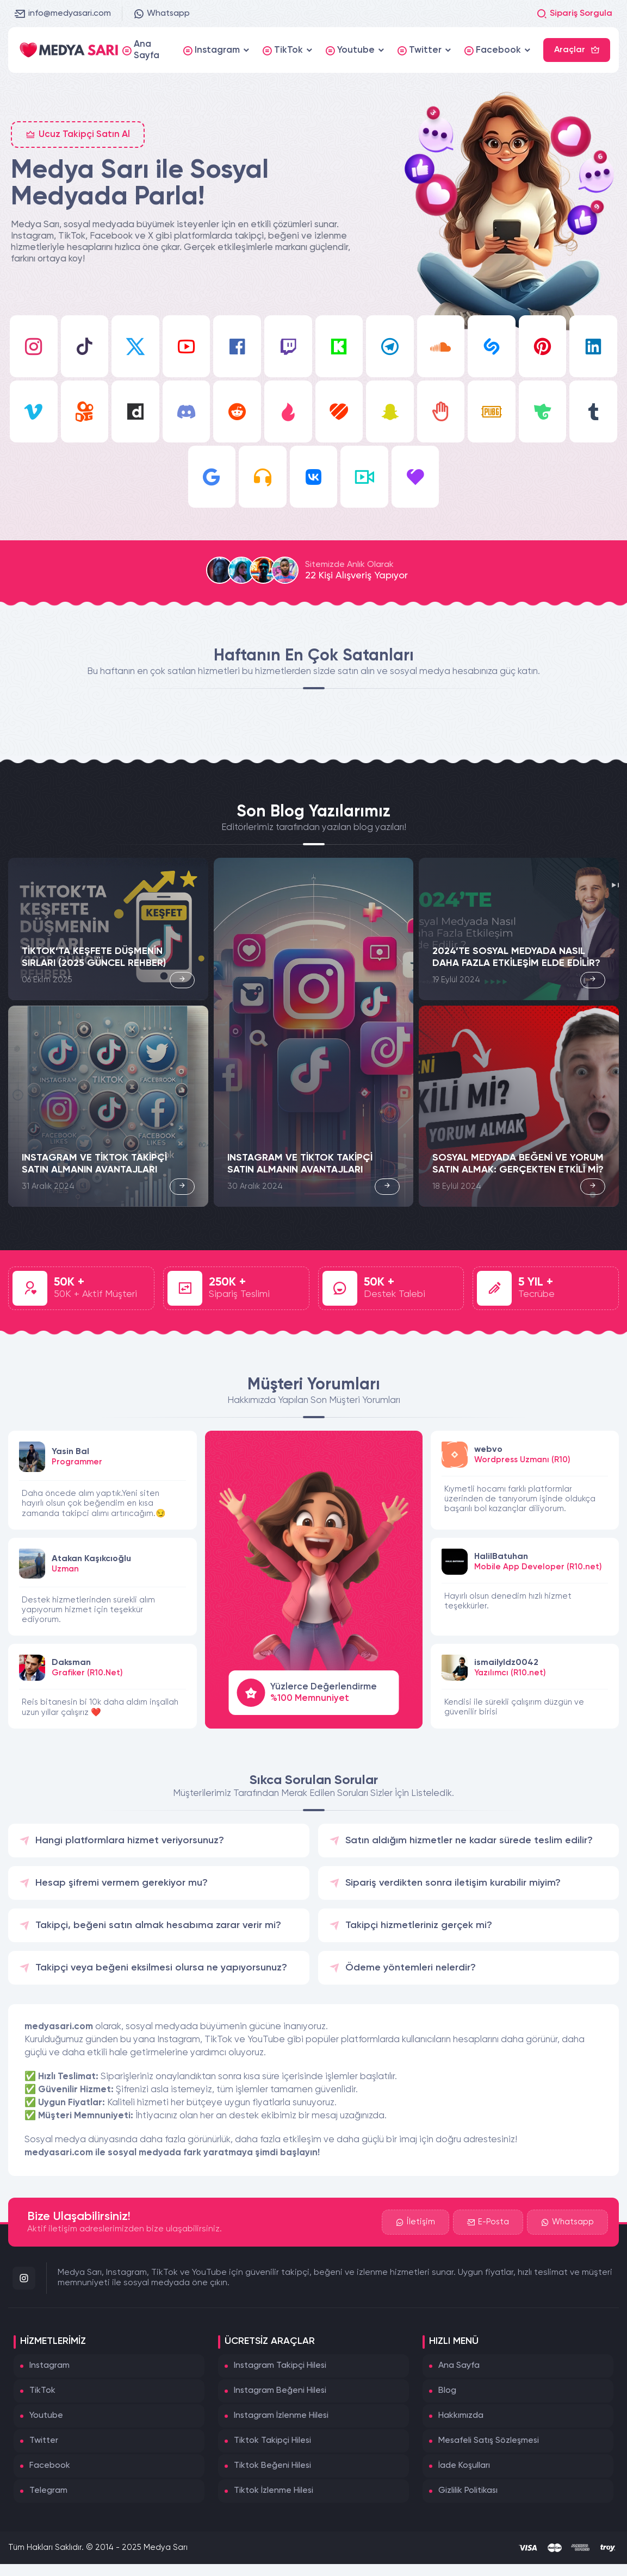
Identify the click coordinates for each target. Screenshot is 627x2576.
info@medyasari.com (63, 13)
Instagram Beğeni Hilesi (280, 2390)
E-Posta (488, 2222)
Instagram (49, 2365)
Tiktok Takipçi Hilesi (272, 2440)
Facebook (49, 2465)
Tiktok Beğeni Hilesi (272, 2465)
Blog (447, 2390)
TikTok (42, 2390)
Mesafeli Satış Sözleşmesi (488, 2440)
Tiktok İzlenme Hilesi (273, 2490)
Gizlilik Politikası (468, 2490)
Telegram (48, 2490)
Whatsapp (161, 13)
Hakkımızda (460, 2415)
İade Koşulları (464, 2465)
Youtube (46, 2415)
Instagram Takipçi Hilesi (280, 2365)
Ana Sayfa (459, 2365)
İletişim (415, 2222)
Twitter (43, 2440)
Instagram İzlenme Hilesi (281, 2415)
